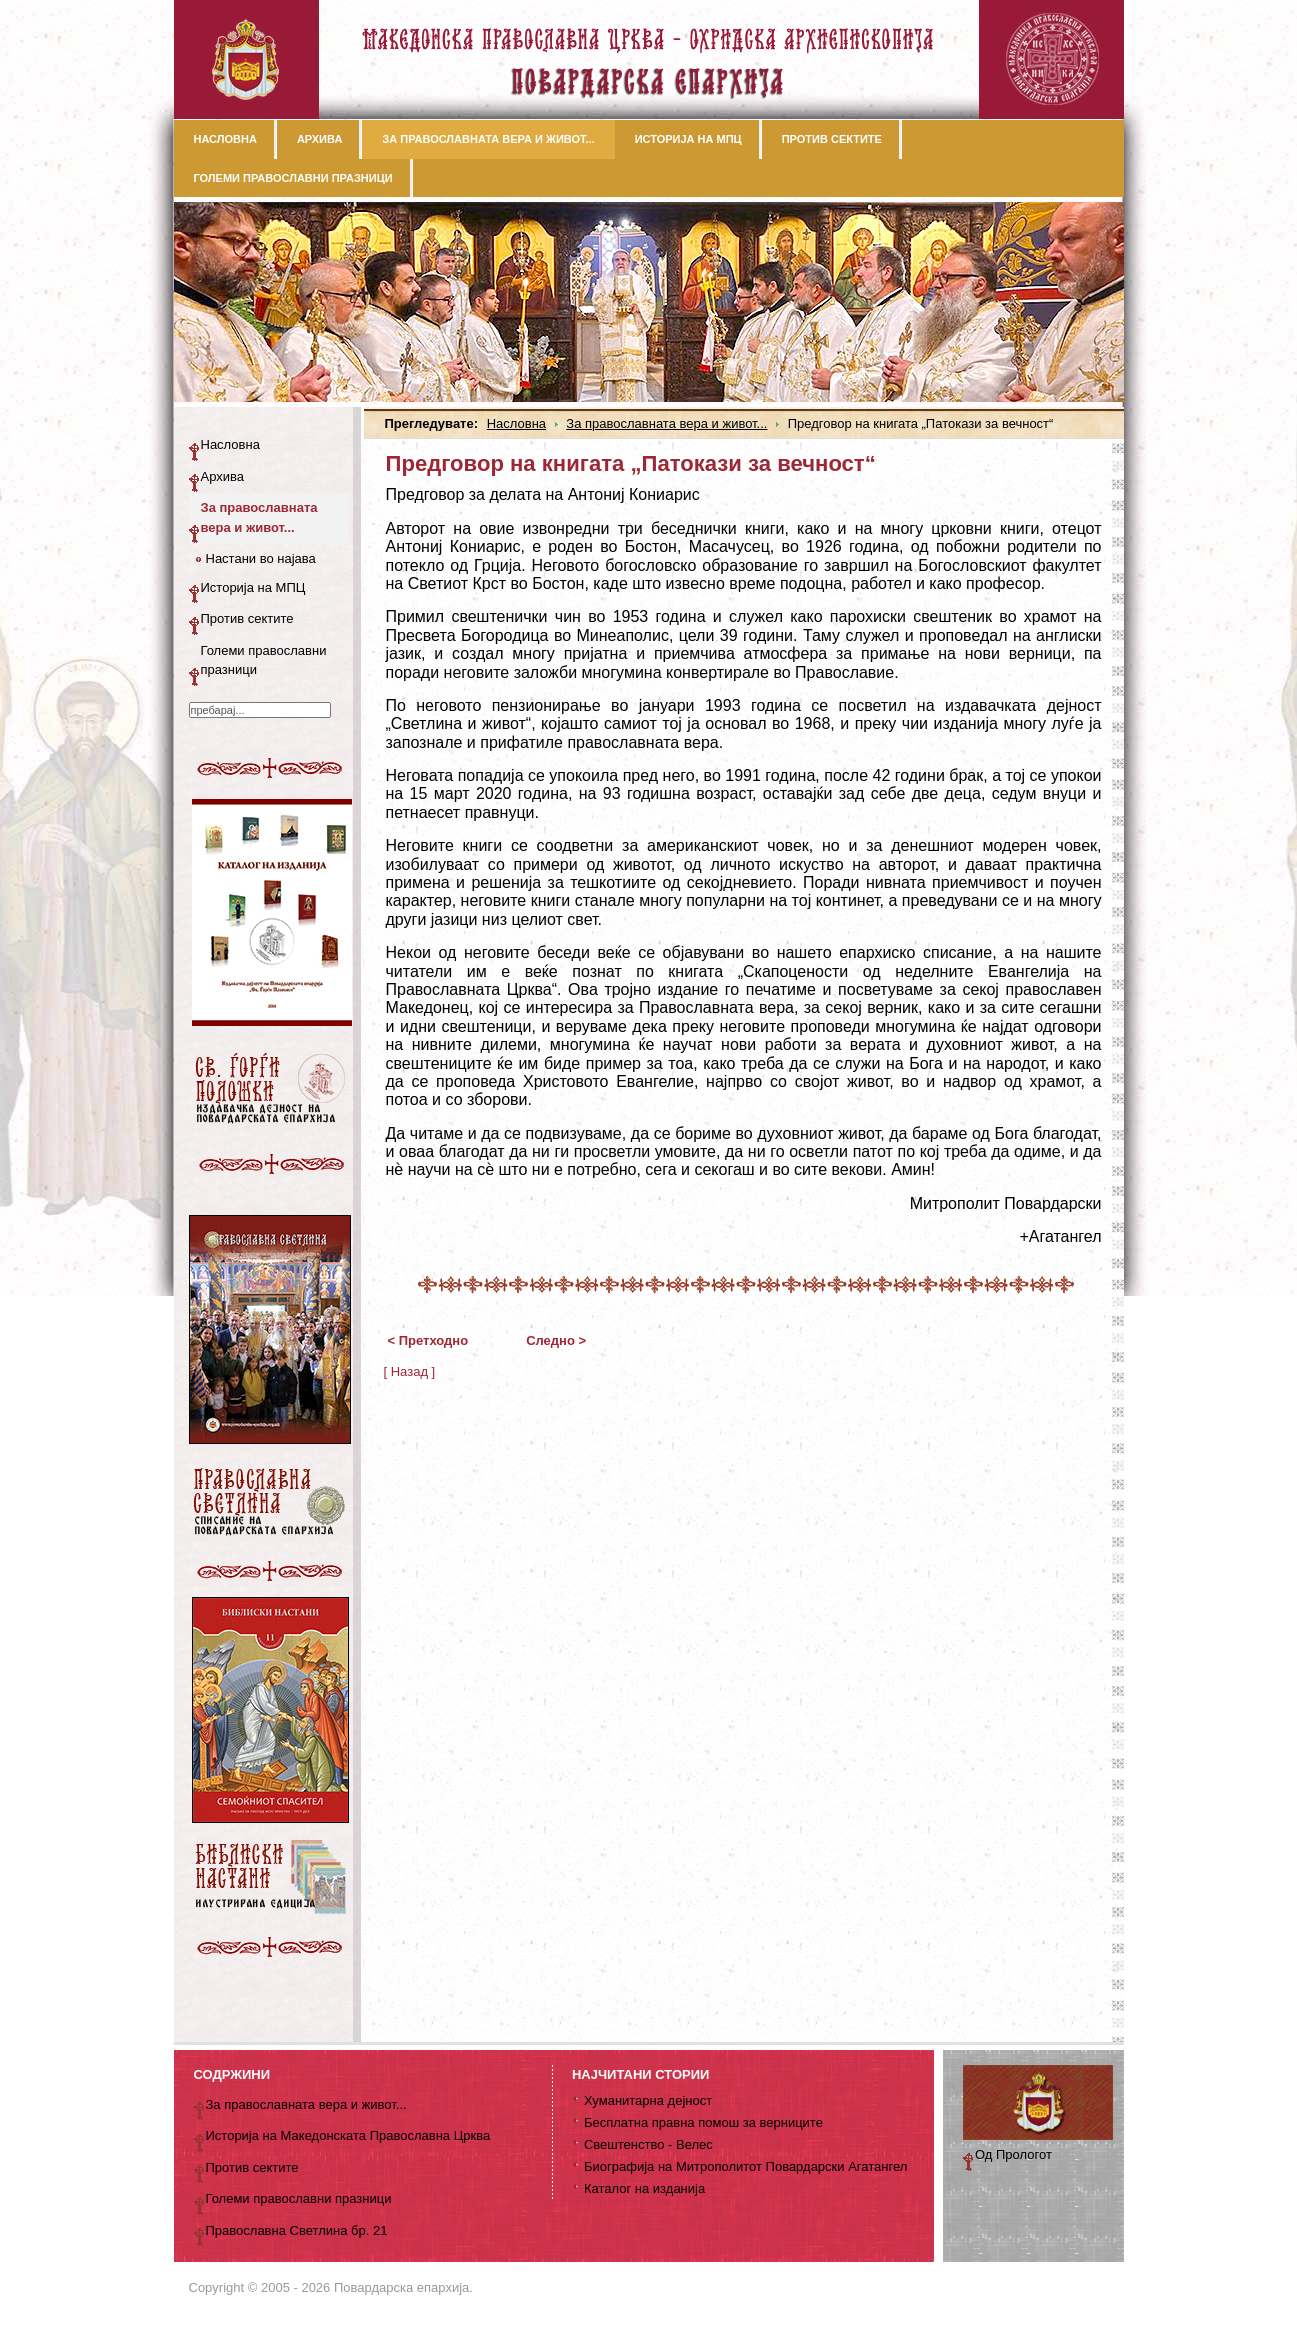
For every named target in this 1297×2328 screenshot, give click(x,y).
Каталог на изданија (644, 2188)
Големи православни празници (264, 660)
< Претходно (428, 1340)
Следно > (556, 1340)
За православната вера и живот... (666, 423)
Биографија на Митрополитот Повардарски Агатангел (745, 2166)
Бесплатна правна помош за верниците (703, 2122)
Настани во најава (261, 558)
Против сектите (247, 618)
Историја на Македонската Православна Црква (348, 2135)
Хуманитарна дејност (648, 2100)
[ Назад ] (410, 1371)
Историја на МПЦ (253, 587)
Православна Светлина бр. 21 (297, 2230)
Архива (223, 476)
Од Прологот (1013, 2154)
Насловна (516, 423)
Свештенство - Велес (648, 2144)
